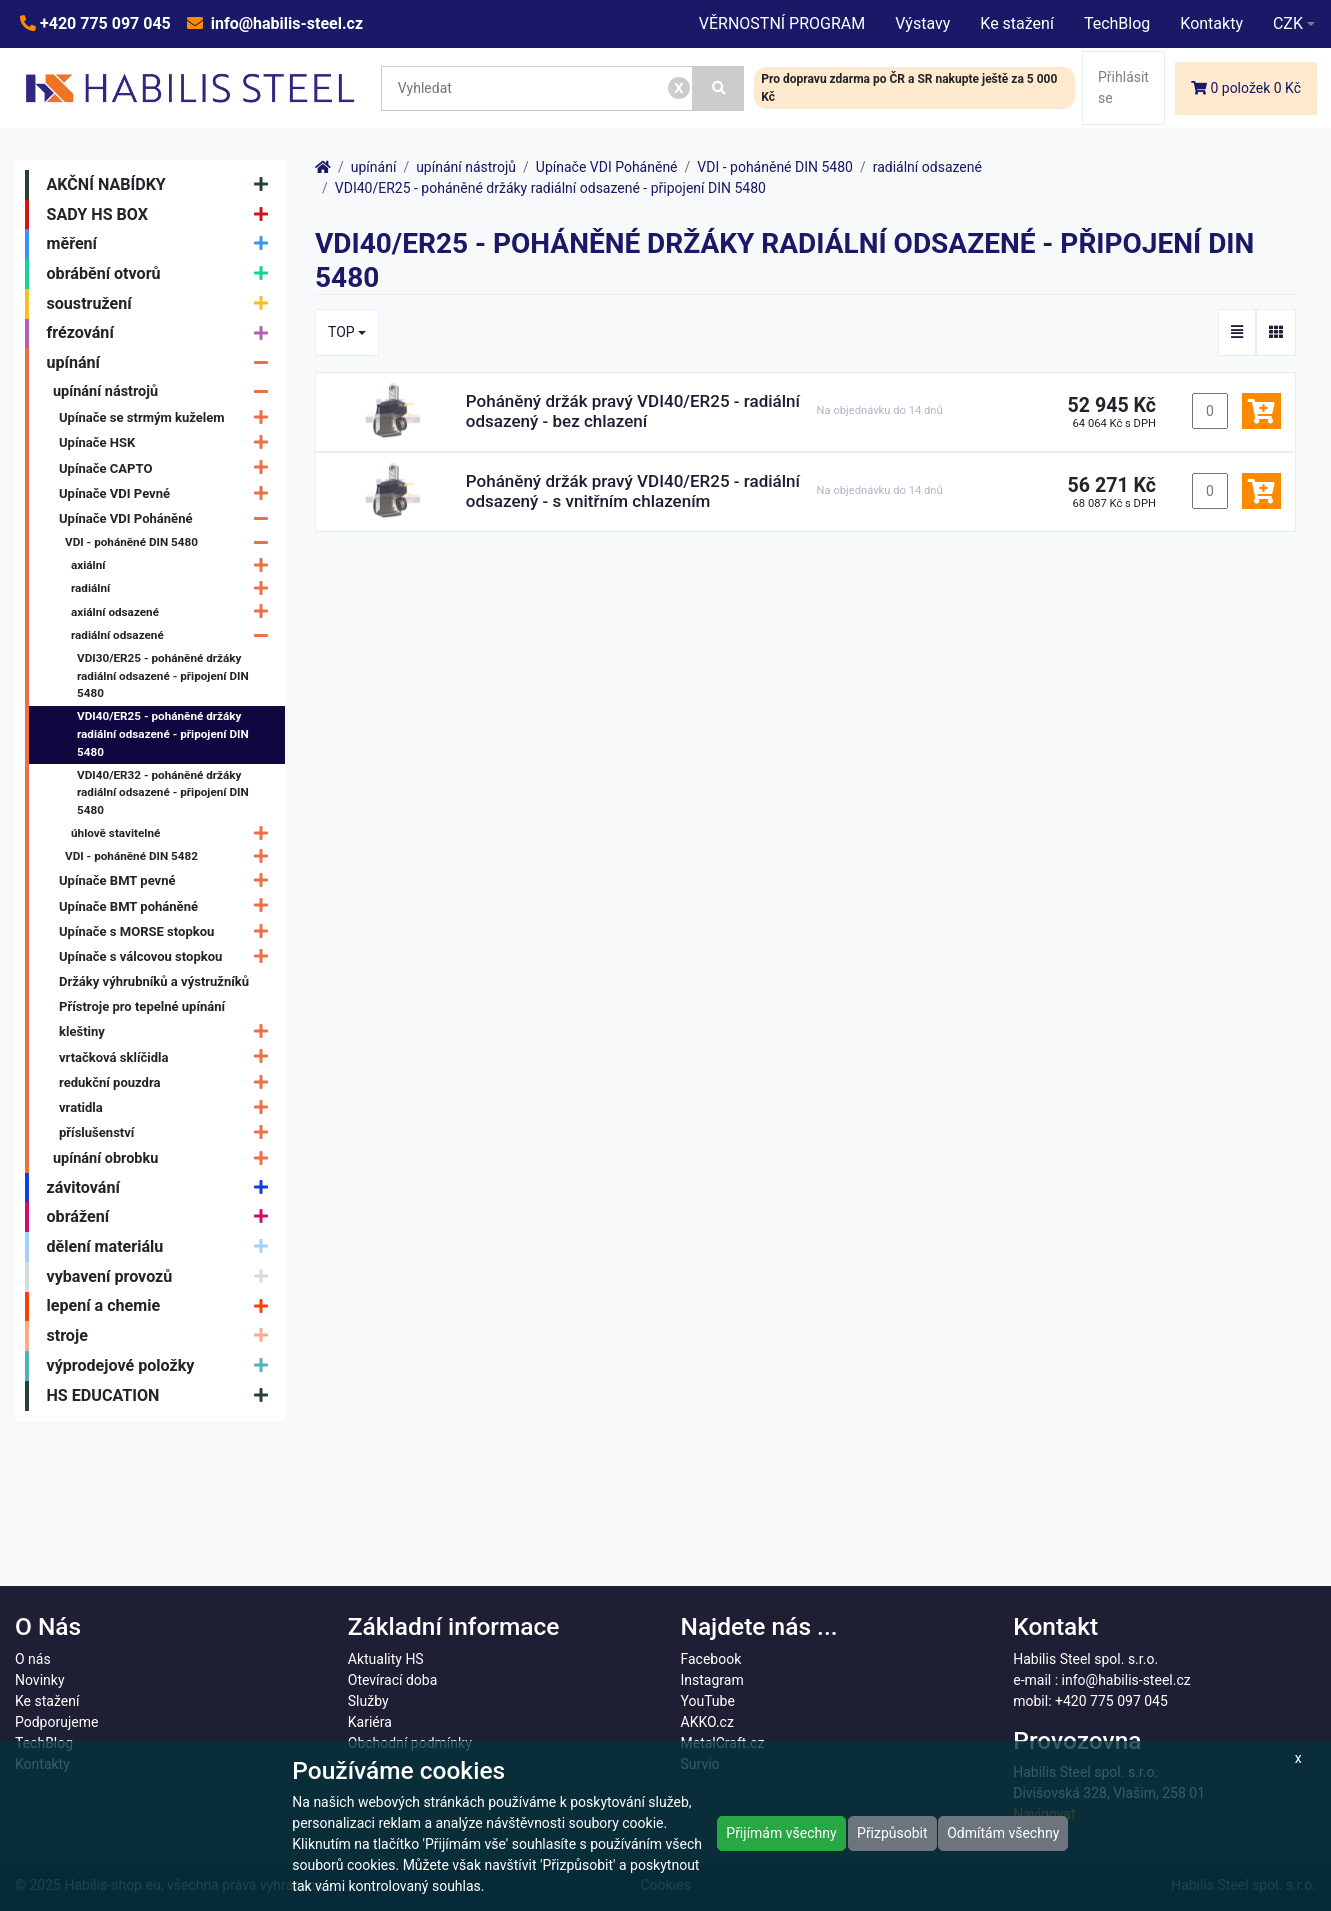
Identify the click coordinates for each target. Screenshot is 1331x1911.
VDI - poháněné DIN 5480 (171, 542)
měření (162, 244)
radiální (174, 589)
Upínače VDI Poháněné (168, 518)
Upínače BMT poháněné (168, 906)
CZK (1288, 23)
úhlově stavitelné (174, 833)
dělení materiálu (162, 1247)
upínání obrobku (165, 1158)
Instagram (712, 1680)
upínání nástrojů (165, 391)
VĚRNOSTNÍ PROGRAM (782, 23)
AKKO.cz (707, 1722)
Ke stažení (1017, 23)
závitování (162, 1188)
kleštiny (168, 1032)
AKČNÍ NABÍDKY (162, 185)
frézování (162, 334)
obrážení (162, 1217)
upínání (162, 363)
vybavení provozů (162, 1277)
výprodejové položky (162, 1366)
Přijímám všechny (781, 1833)
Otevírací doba (393, 1680)
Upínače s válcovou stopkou (168, 956)
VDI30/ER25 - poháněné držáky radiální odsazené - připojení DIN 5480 (163, 675)
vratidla (168, 1107)
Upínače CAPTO (168, 468)
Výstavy (922, 23)
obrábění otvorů (162, 274)
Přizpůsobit (892, 1833)
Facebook (711, 1659)
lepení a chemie (162, 1307)
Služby (368, 1701)
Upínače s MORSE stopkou (168, 931)
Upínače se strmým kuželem (168, 417)
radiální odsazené (174, 635)
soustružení (162, 304)
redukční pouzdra (168, 1082)
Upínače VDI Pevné (168, 493)
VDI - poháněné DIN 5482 (171, 856)
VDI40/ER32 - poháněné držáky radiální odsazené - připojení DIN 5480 (163, 792)
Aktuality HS (386, 1659)
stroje (162, 1336)
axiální (174, 565)
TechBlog (1117, 23)
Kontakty (1211, 23)
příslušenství (168, 1132)
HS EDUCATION (162, 1396)
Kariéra (370, 1722)
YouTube (708, 1701)
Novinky (40, 1680)
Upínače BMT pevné (168, 881)
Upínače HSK (168, 443)
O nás (33, 1659)
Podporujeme (56, 1722)
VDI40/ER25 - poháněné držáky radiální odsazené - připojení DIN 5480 (163, 733)
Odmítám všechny (1003, 1833)
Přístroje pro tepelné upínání (142, 1006)
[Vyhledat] (719, 88)
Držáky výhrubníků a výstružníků (154, 981)
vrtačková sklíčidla (168, 1057)
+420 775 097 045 (103, 23)
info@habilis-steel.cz (285, 23)
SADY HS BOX (162, 215)
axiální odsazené (174, 612)
